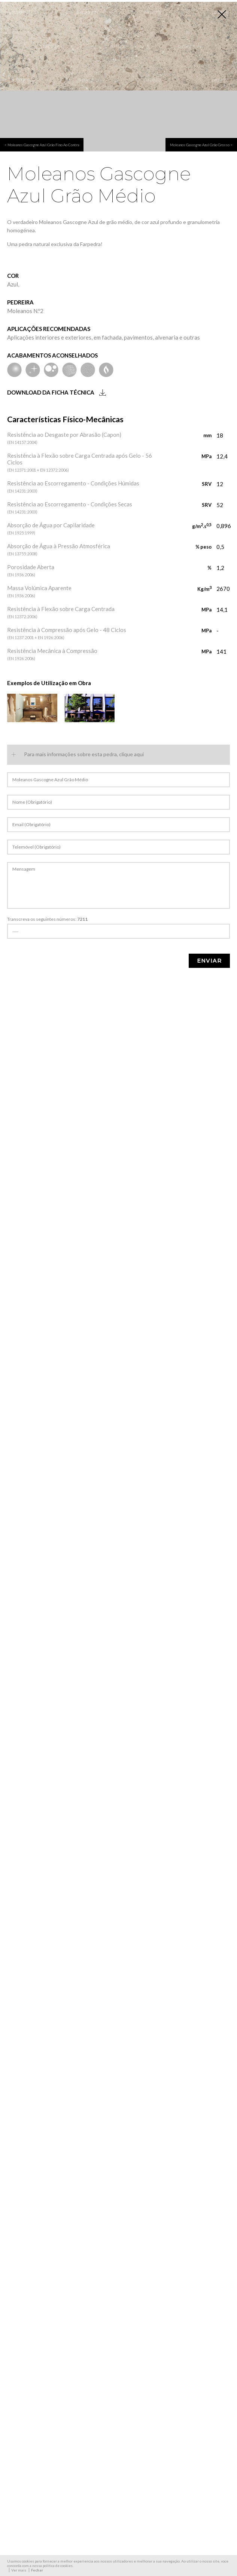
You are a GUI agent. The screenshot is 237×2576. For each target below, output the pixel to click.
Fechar (37, 2570)
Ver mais (18, 2570)
